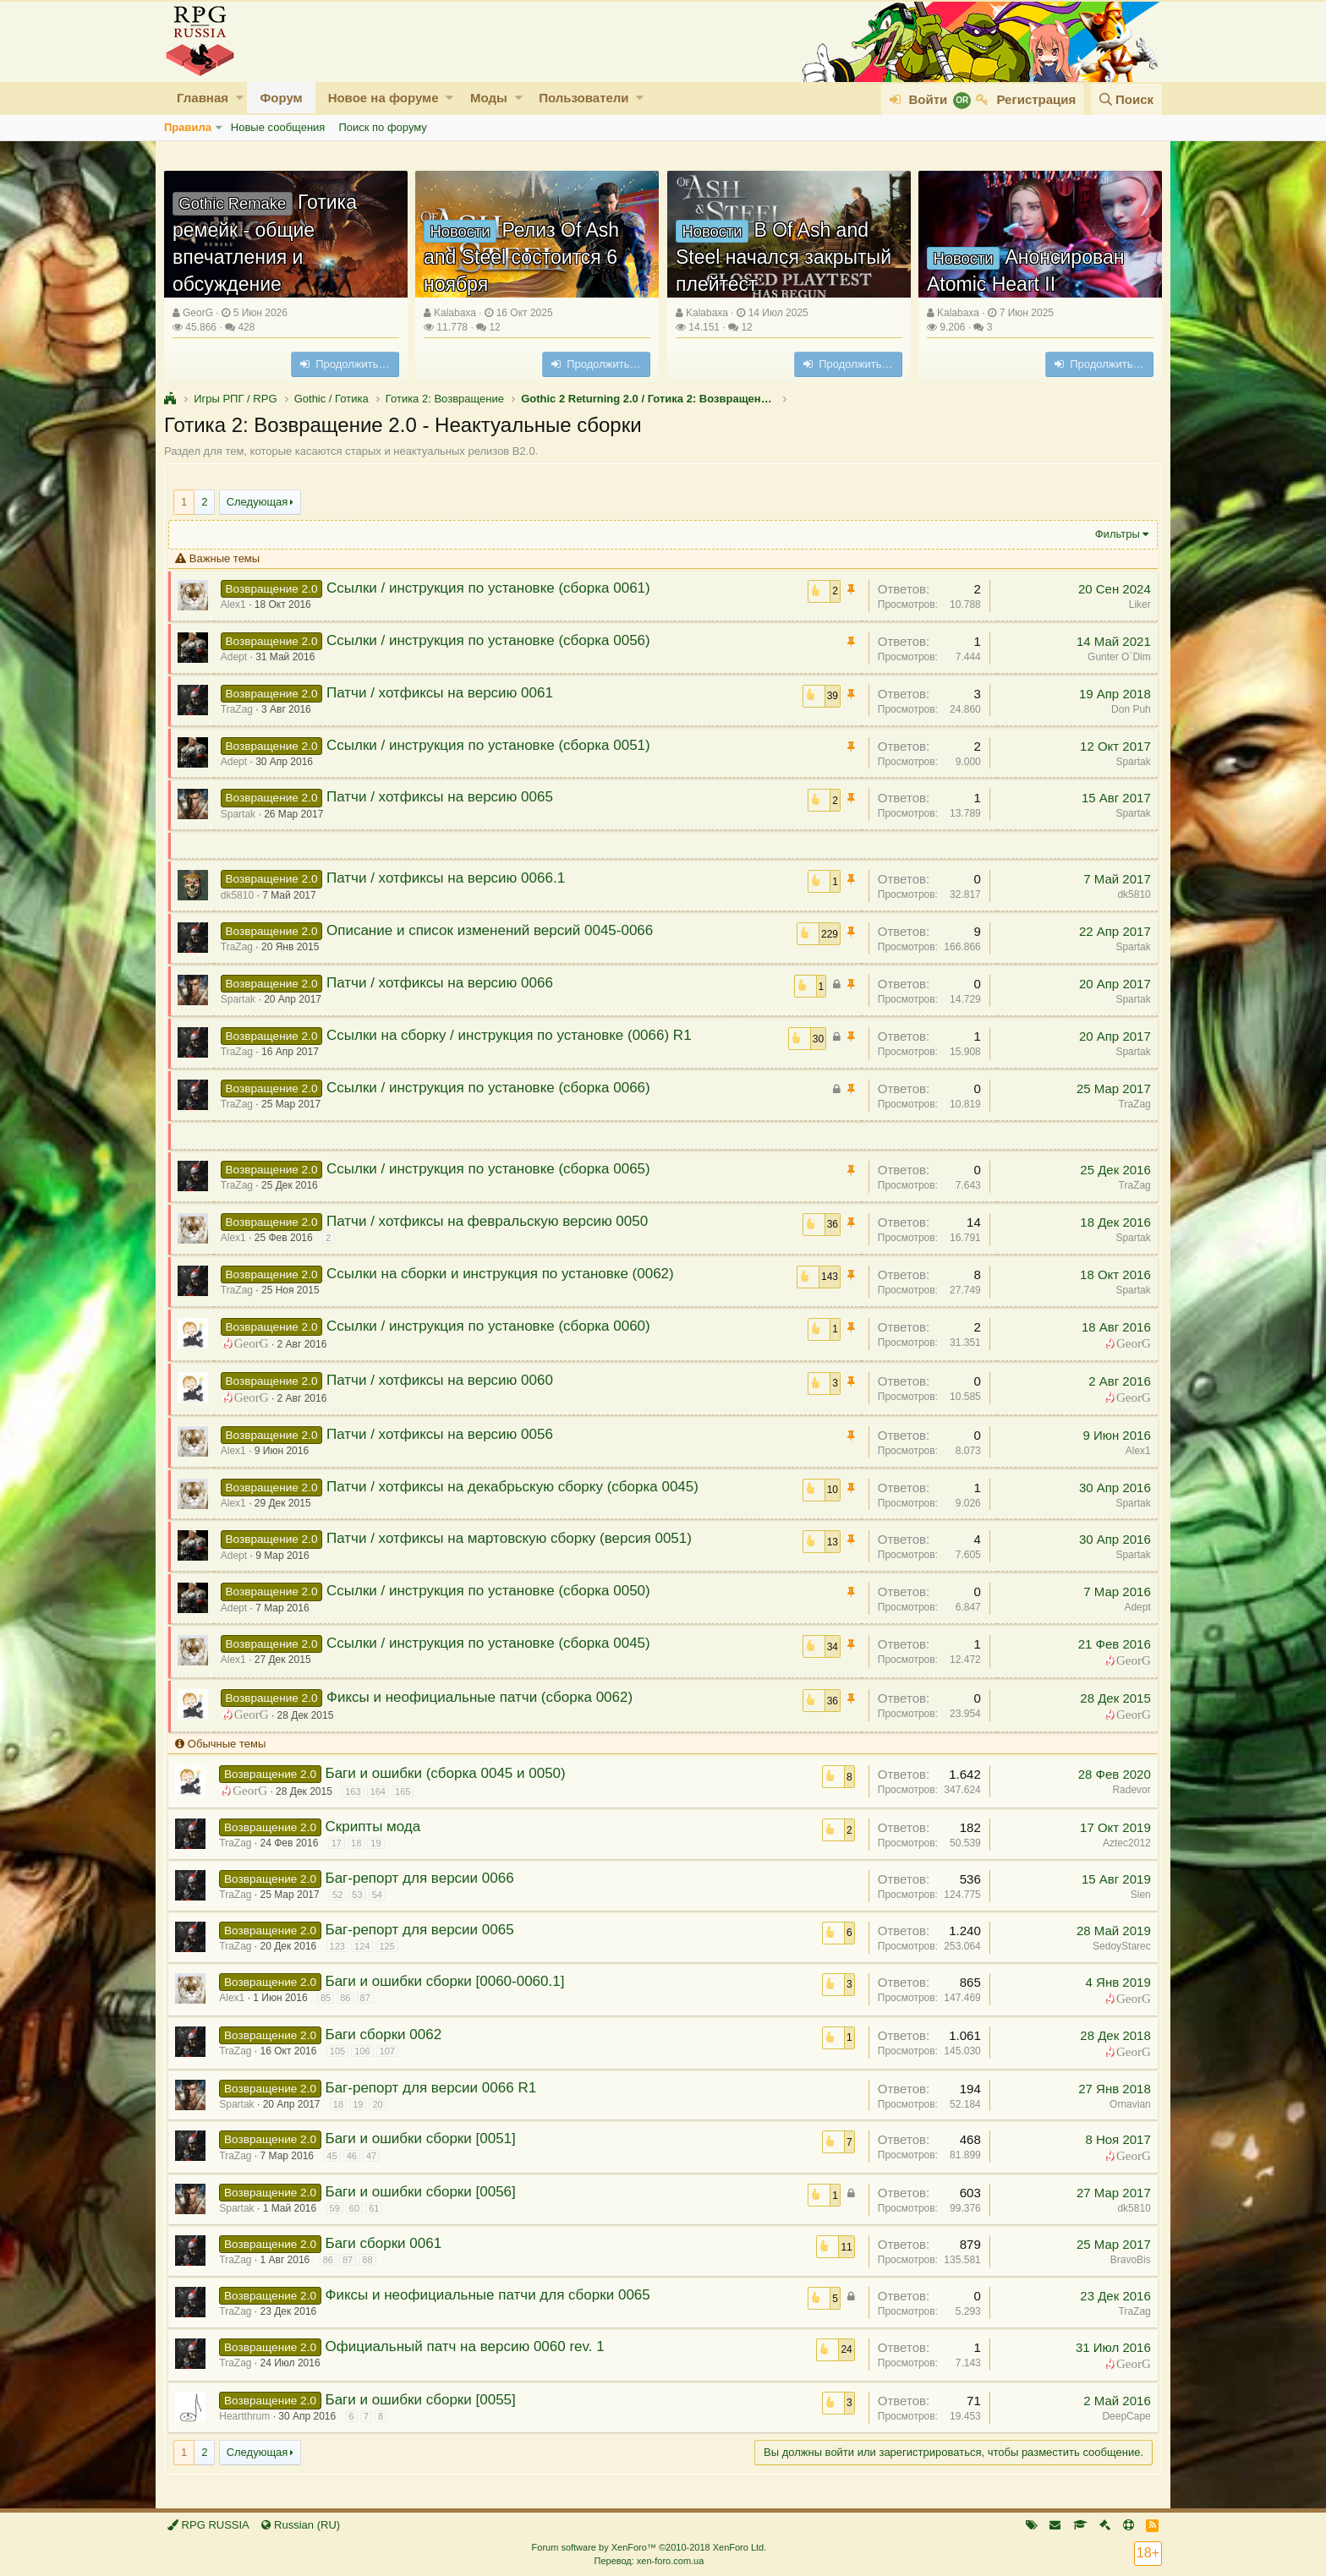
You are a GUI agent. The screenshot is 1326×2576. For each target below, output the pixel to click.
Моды (488, 97)
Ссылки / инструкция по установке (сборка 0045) (493, 1643)
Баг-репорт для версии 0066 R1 (435, 2088)
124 (367, 1946)
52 (342, 1895)
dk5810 (1129, 894)
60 (359, 2208)
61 (379, 2208)
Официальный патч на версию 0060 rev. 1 (469, 2346)
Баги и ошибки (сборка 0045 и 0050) (450, 1773)
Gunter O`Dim (1114, 657)
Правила (187, 127)
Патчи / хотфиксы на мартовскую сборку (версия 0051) (514, 1538)
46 (356, 2156)
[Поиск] (1126, 99)
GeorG (198, 313)
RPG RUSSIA (208, 2525)
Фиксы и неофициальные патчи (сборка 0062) (485, 1697)
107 (391, 2051)
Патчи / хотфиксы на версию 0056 (445, 1434)
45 (337, 2156)
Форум (281, 97)
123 (341, 1946)
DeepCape (1122, 2416)
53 (362, 1895)
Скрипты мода (377, 1827)
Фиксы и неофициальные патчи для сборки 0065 (492, 2295)
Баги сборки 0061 (388, 2243)
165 (407, 1791)
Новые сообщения (278, 127)
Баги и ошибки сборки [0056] (425, 2192)
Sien (1136, 1895)
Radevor (1127, 1790)
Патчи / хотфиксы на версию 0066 (445, 983)
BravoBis (1125, 2260)
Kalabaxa (455, 313)
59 (339, 2208)
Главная (202, 97)
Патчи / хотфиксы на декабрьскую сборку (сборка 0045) (518, 1487)
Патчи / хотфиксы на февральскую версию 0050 (492, 1221)
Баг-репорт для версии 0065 (424, 1930)
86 (350, 1998)
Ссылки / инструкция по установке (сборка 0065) (493, 1169)
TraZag (1130, 1104)
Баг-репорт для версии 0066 (424, 1878)
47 (376, 2156)
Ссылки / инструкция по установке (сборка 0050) (493, 1591)
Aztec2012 (1122, 1843)
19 (380, 1843)
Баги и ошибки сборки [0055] (425, 2400)
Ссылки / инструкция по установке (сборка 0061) (493, 588)
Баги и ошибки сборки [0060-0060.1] (449, 1981)
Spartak (1128, 762)
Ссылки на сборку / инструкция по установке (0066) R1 (514, 1035)
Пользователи (583, 97)
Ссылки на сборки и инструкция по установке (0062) (505, 1274)
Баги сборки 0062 (388, 2034)
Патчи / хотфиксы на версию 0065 (445, 797)
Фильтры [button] (1112, 534)
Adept (1133, 1607)
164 (382, 1791)
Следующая (257, 501)
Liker (1135, 604)
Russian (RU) (300, 2525)
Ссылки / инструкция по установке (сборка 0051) (493, 745)
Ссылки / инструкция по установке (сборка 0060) (493, 1326)
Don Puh (1126, 709)
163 (357, 1791)
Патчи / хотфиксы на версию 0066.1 (451, 878)
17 (341, 1843)
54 (381, 1895)
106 (367, 2051)
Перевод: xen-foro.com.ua (649, 2561)
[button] (240, 97)
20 (382, 2104)
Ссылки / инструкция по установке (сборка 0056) (493, 640)
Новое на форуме (383, 97)
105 (342, 2051)
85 (331, 1998)
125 (391, 1946)
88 (372, 2260)
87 (369, 1998)
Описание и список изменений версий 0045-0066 (495, 930)
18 (361, 1843)
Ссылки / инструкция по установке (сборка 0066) (493, 1088)
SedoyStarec (1117, 1946)
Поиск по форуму (382, 127)
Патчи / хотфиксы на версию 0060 (445, 1380)
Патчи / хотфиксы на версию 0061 (445, 693)
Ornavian (1125, 2104)
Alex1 (1133, 1451)
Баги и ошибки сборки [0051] (425, 2138)
